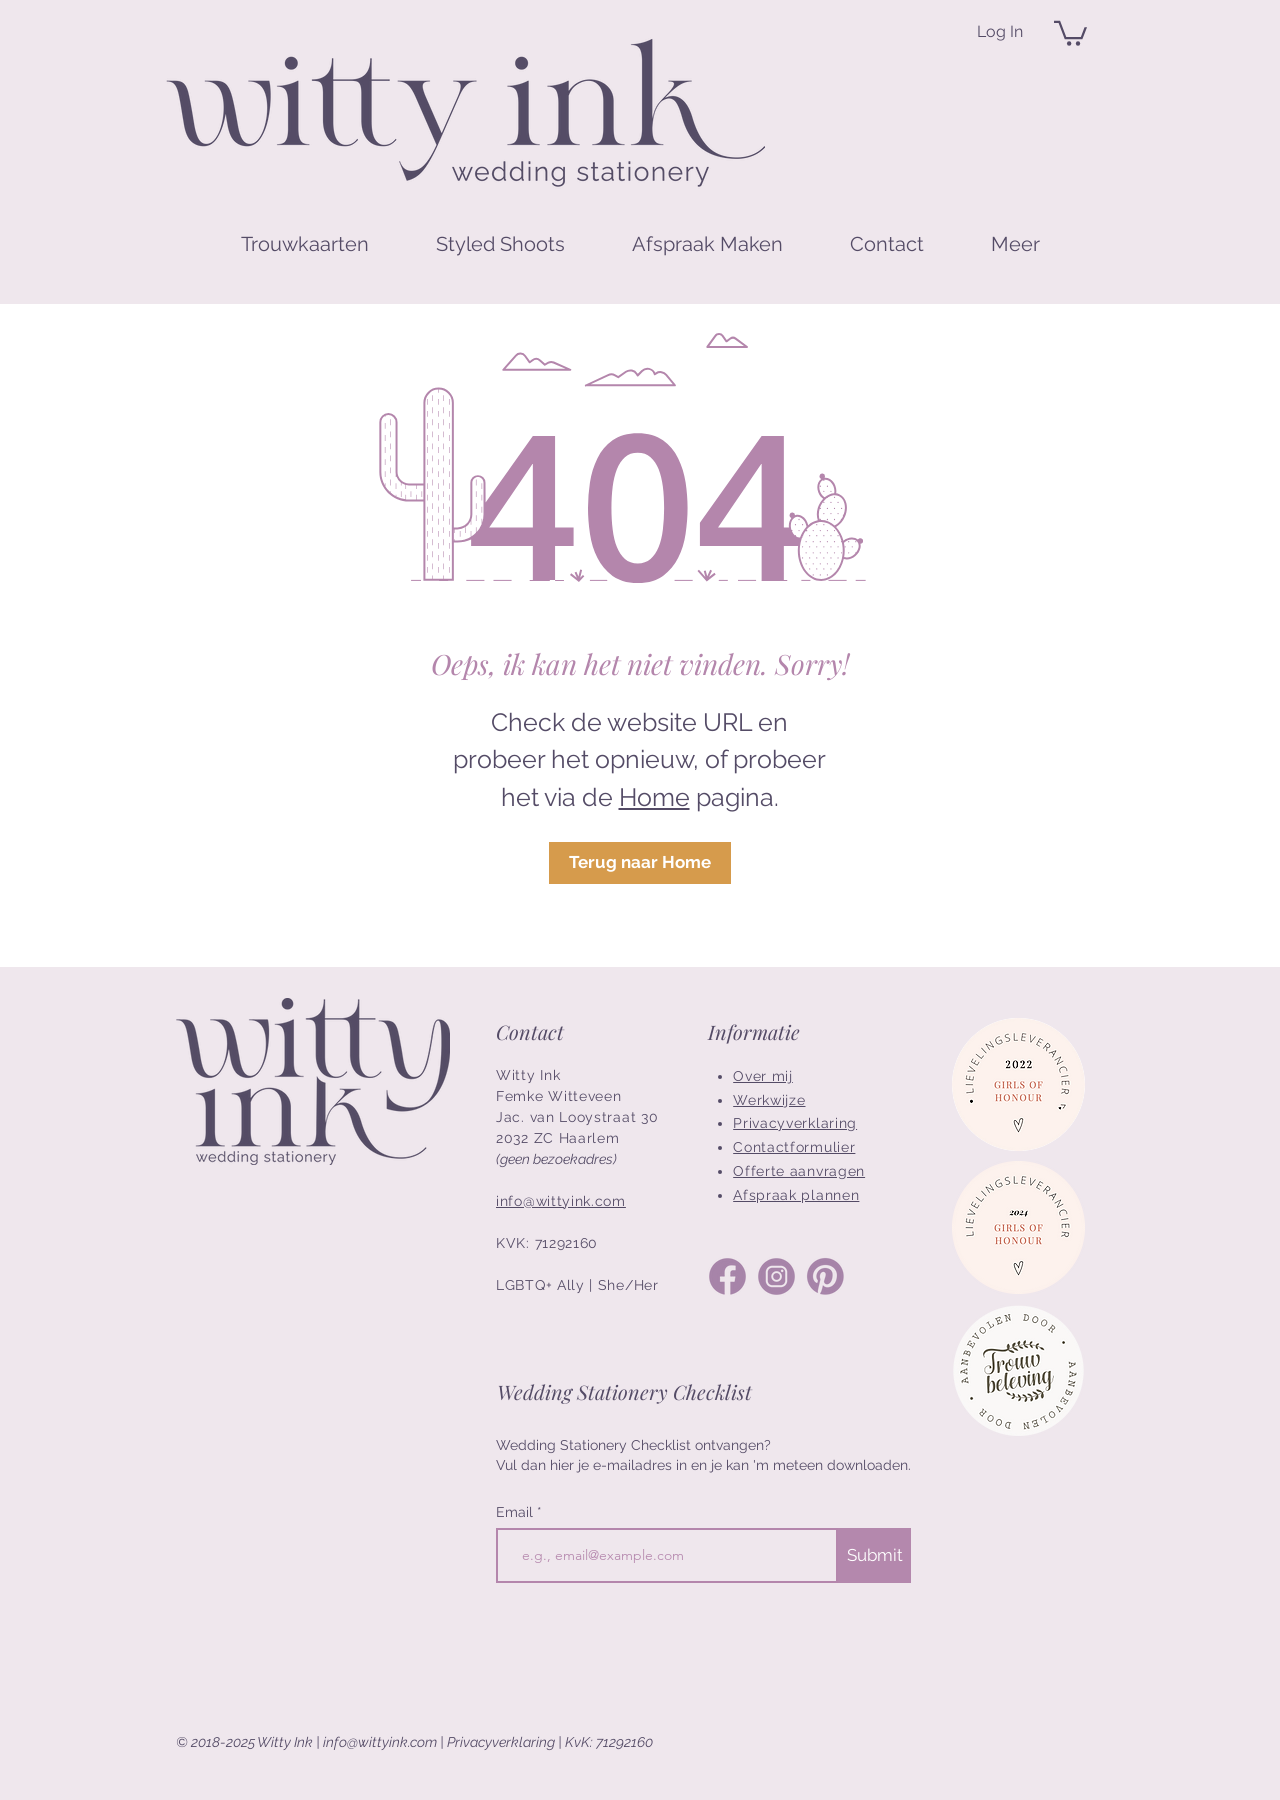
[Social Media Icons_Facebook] (727, 1276)
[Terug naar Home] (640, 863)
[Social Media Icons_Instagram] (776, 1276)
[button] (1070, 32)
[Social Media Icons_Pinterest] (825, 1276)
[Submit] (874, 1555)
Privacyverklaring (501, 1742)
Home (654, 797)
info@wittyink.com (380, 1742)
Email (516, 1512)
